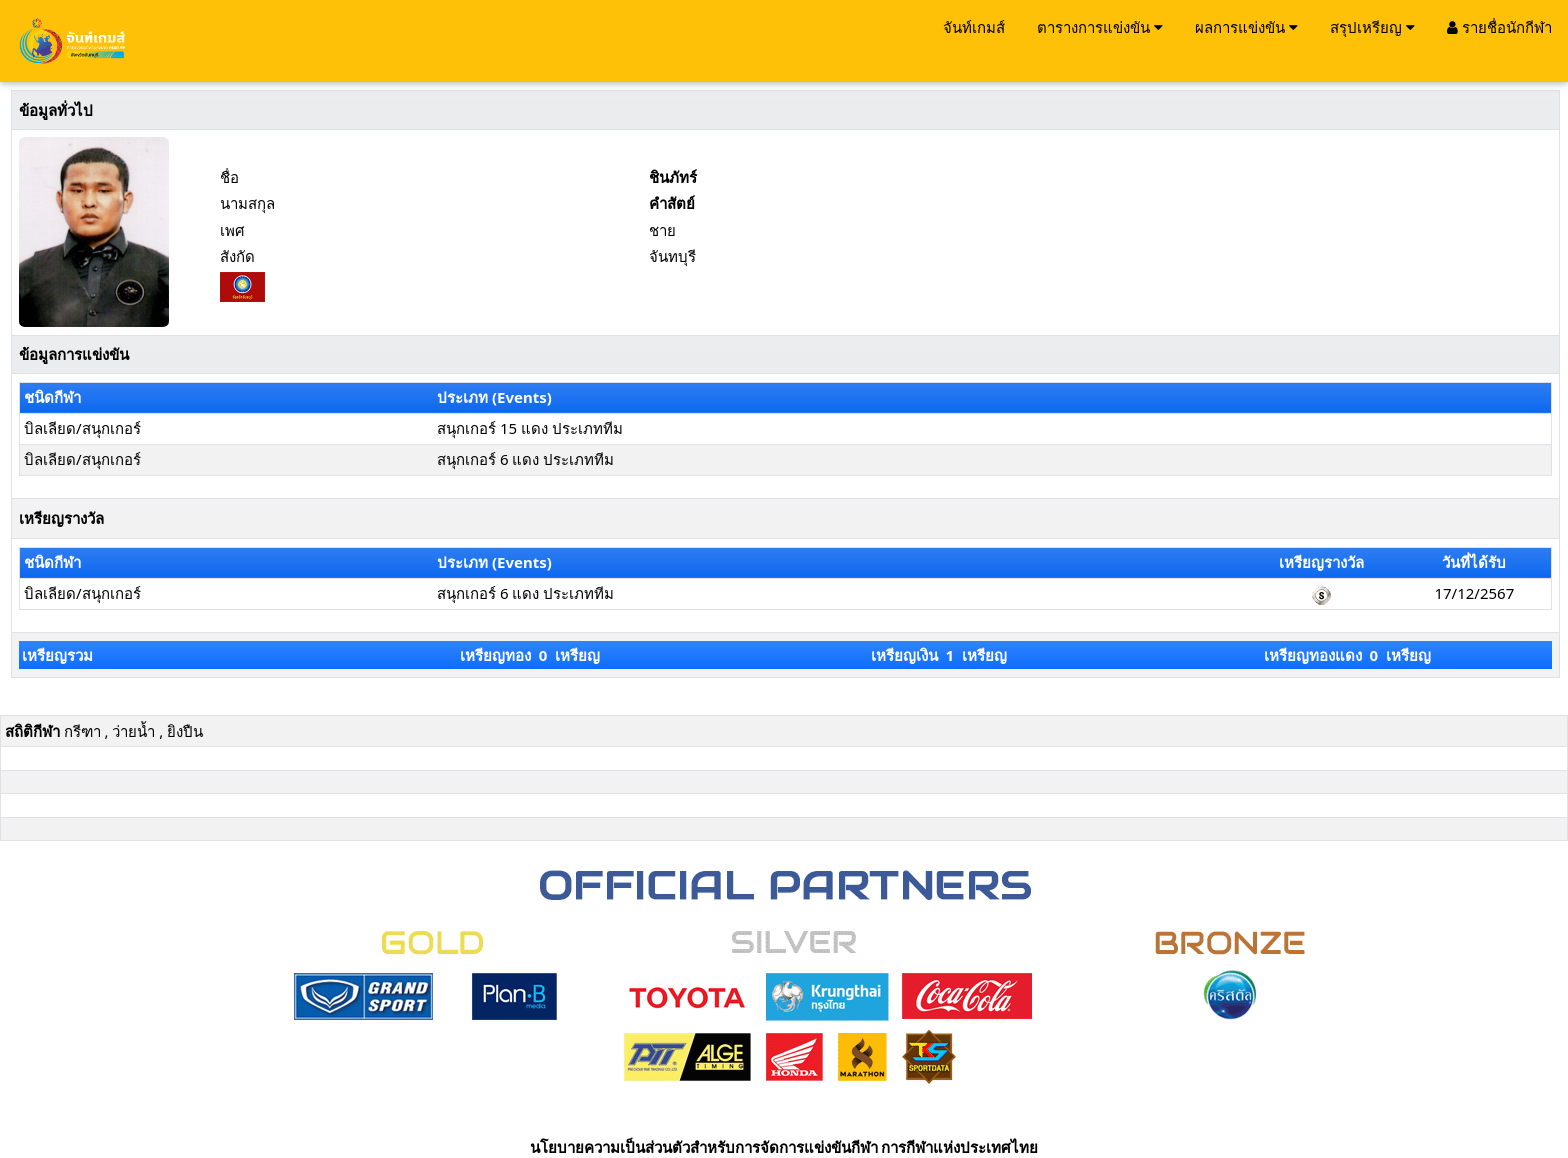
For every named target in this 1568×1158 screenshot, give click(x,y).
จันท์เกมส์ (974, 27)
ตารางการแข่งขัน (1100, 27)
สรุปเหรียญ (1372, 27)
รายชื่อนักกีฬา (1499, 27)
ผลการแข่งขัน (1246, 27)
